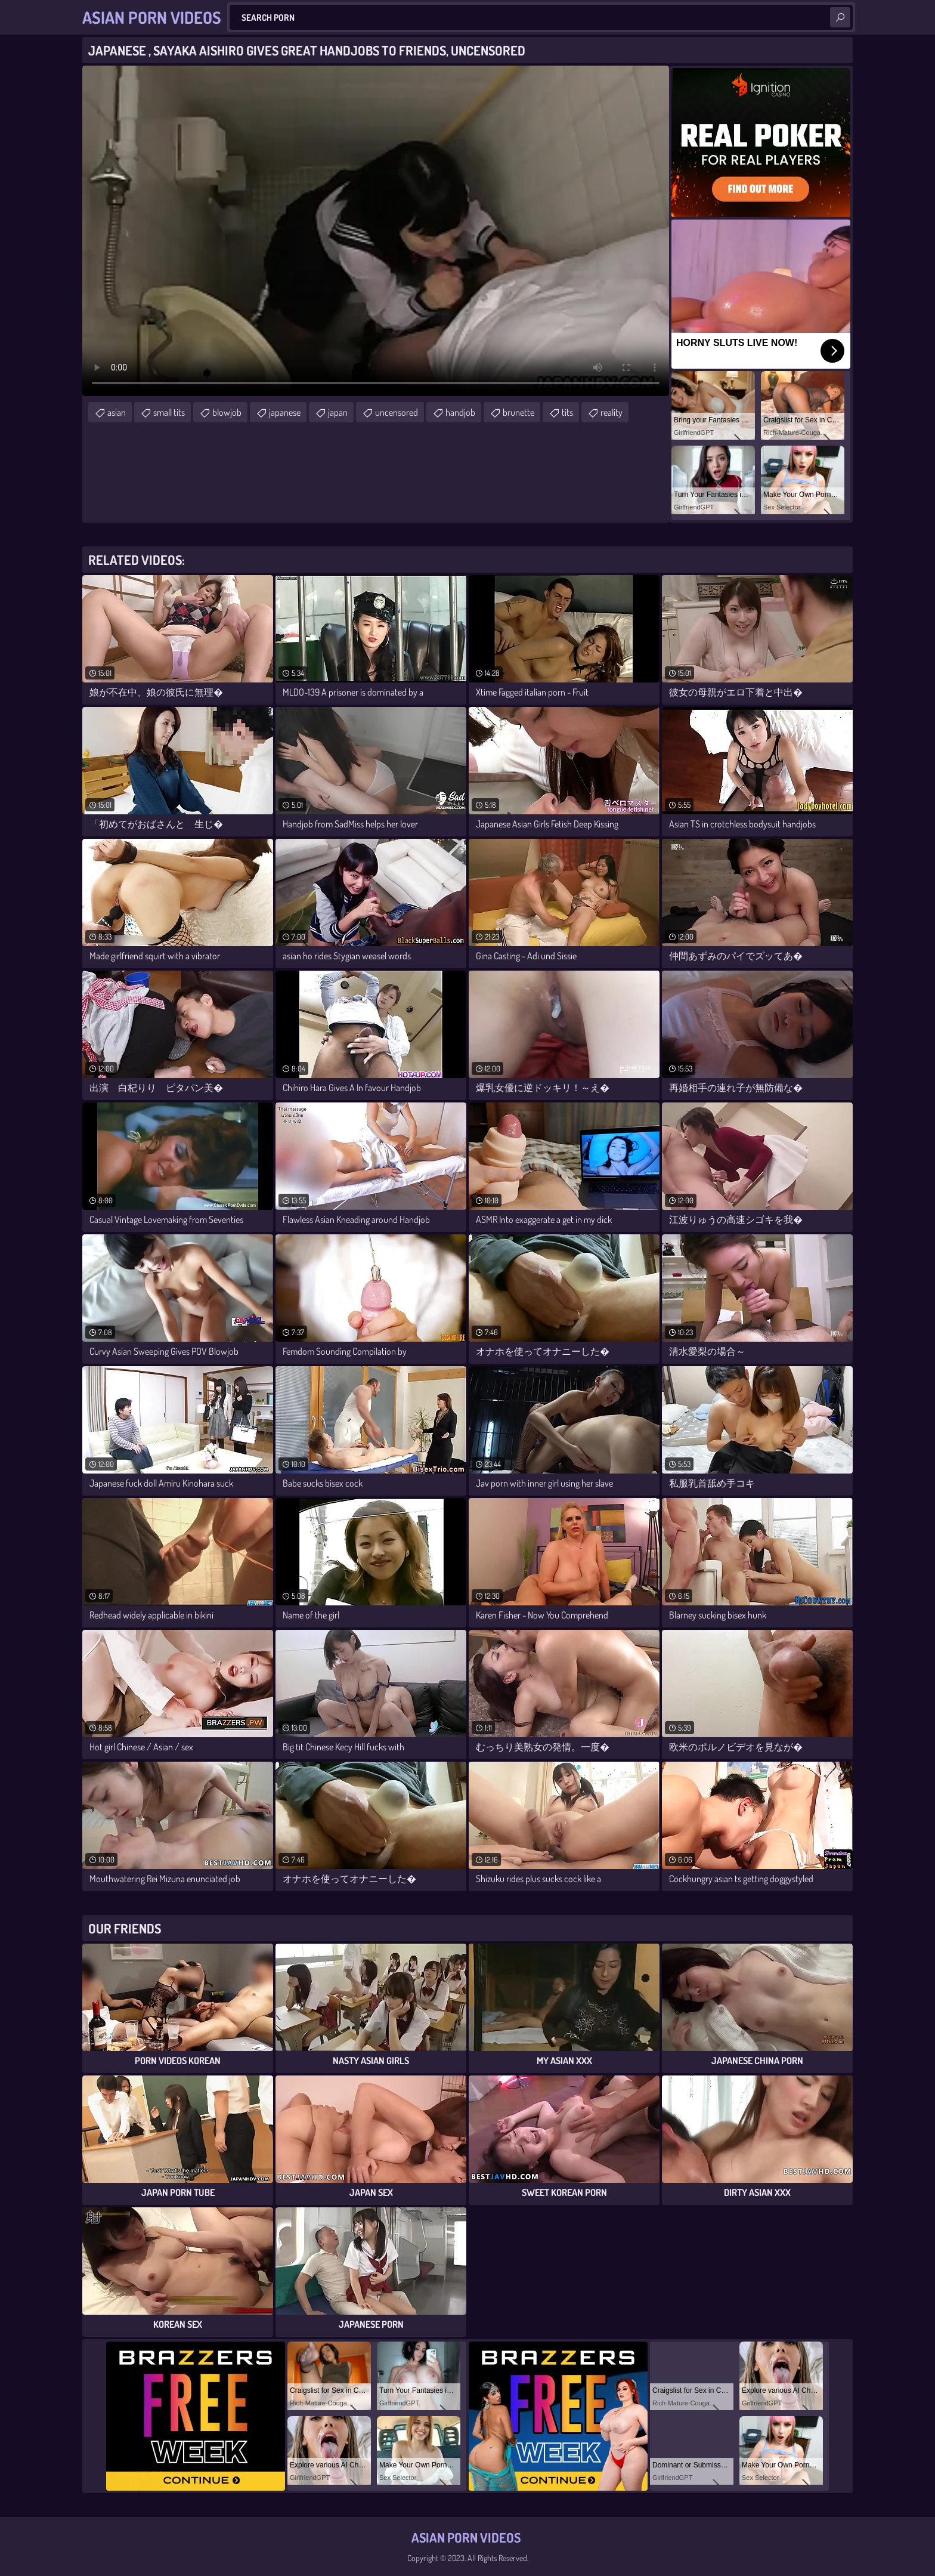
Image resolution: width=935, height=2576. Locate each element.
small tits (169, 412)
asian (116, 412)
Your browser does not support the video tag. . (375, 231)
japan (338, 412)
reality (611, 412)
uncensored (396, 412)
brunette (518, 412)
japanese (285, 412)
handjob (460, 412)
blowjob (227, 412)
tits (567, 412)
